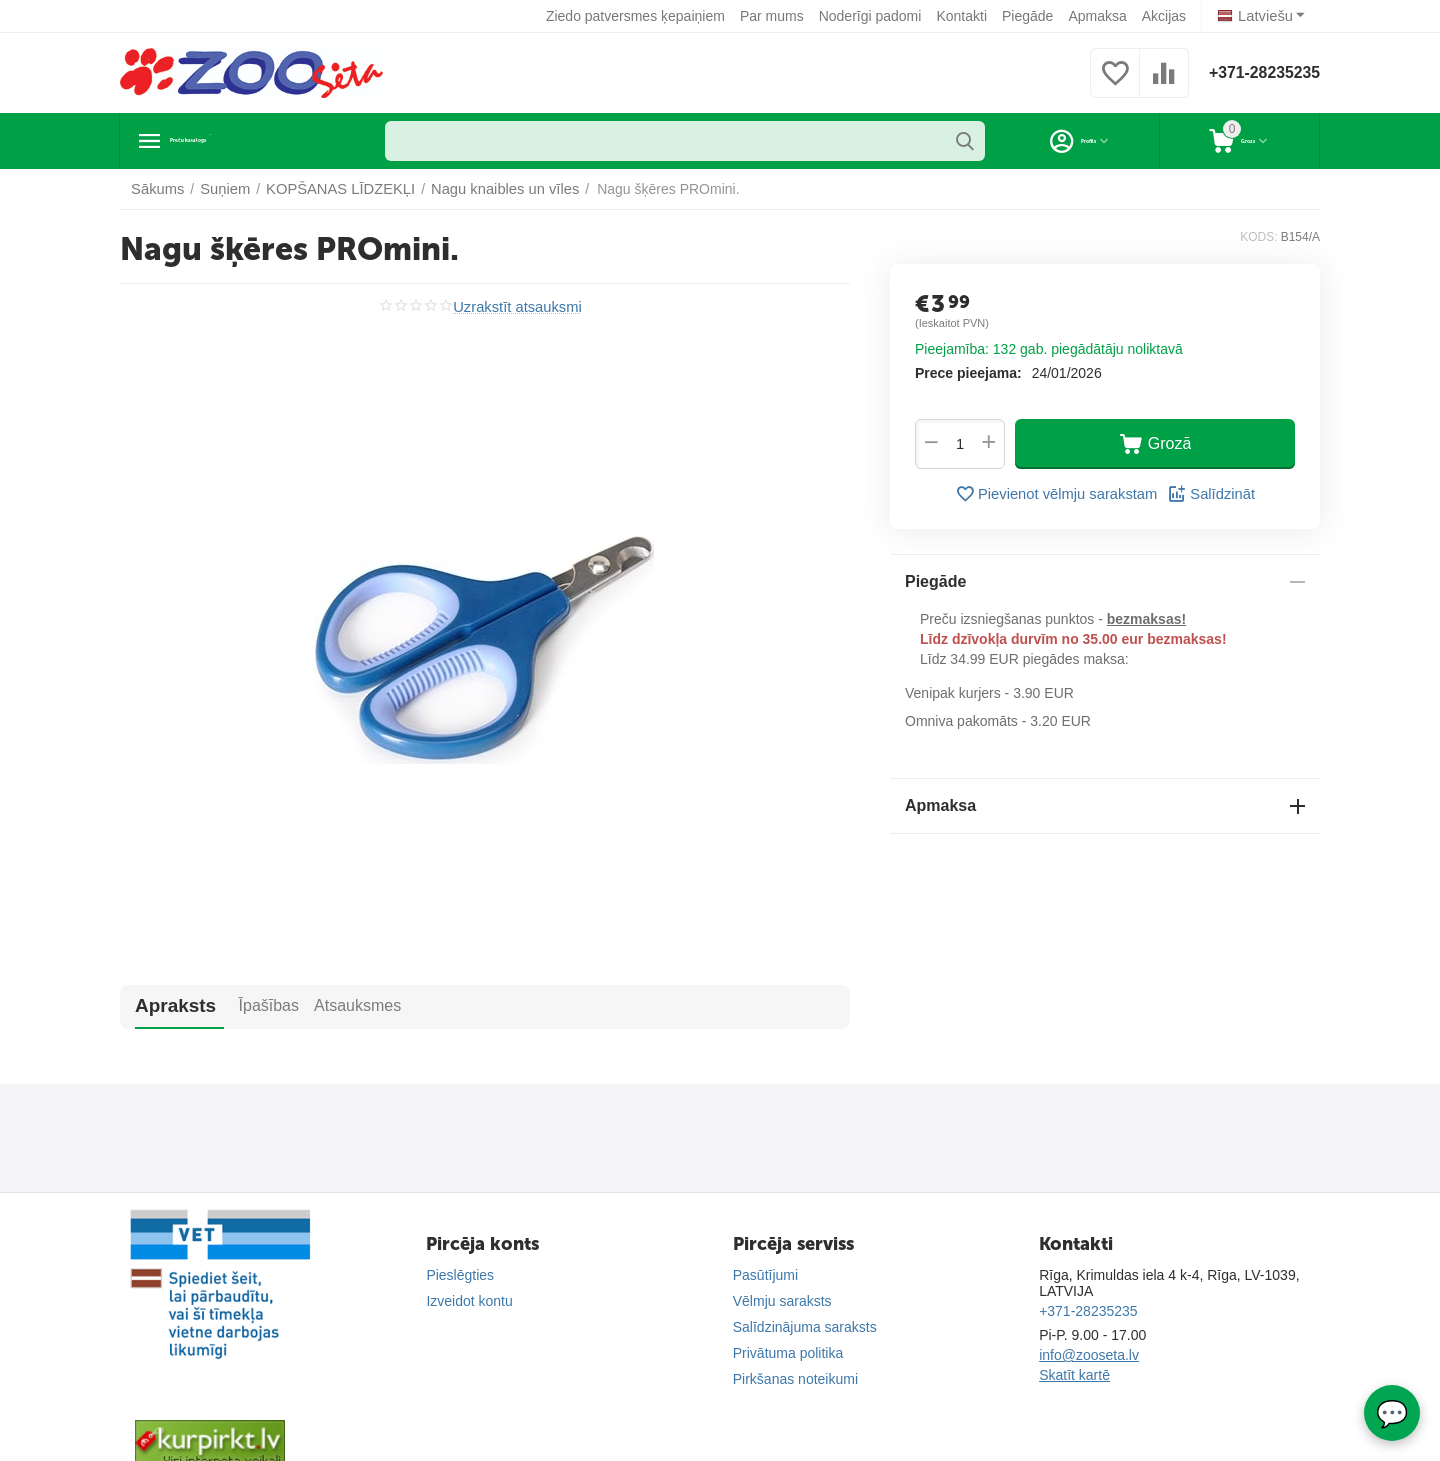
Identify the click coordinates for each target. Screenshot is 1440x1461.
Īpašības (242, 1005)
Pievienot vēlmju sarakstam (1057, 494)
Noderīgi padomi (873, 16)
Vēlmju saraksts (782, 1301)
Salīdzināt (1206, 494)
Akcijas (1167, 16)
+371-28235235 (1256, 73)
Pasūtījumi (765, 1275)
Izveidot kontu (469, 1301)
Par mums (776, 16)
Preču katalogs (235, 141)
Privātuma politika (788, 1353)
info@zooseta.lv (1089, 1355)
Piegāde (1031, 16)
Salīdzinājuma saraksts (805, 1327)
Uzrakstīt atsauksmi (517, 306)
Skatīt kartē (1074, 1375)
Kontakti (965, 16)
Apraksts (166, 1005)
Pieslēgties (460, 1275)
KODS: (1258, 237)
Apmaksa (1101, 16)
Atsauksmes (331, 1005)
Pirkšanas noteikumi (795, 1379)
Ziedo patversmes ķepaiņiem (639, 16)
